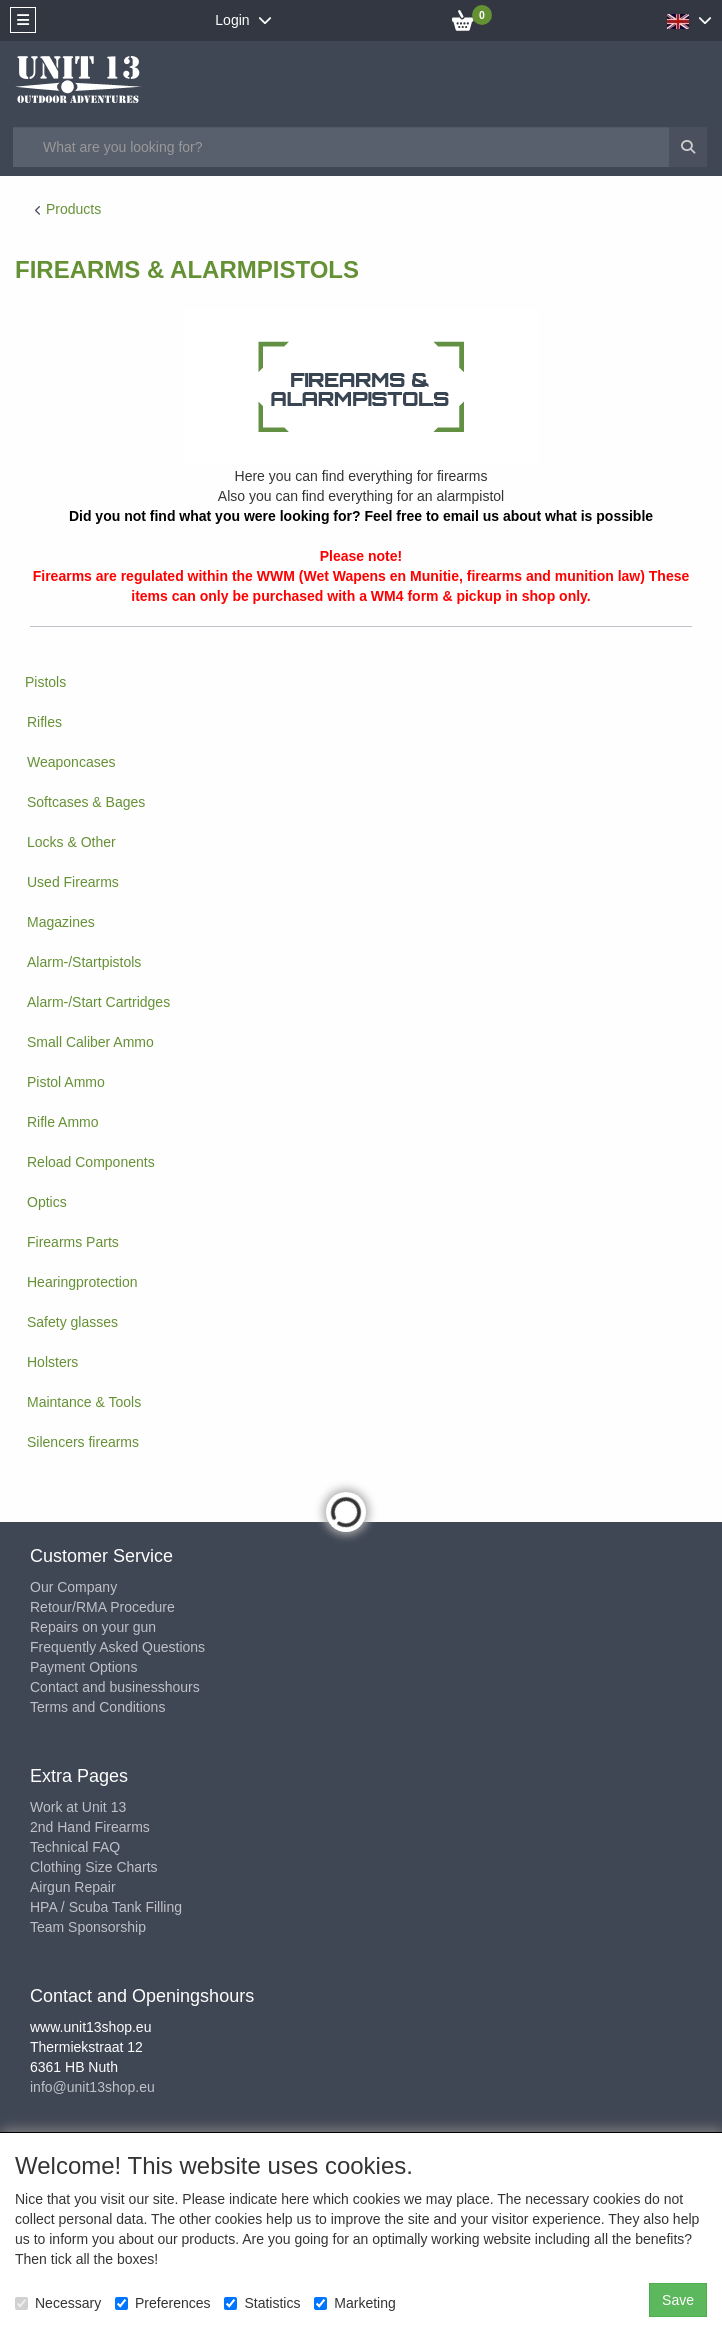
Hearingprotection (82, 1282)
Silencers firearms (83, 1442)
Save (678, 2300)
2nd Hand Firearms (90, 1827)
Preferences (162, 2303)
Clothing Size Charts (94, 1867)
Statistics (262, 2303)
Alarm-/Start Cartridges (98, 1002)
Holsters (52, 1362)
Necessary (58, 2303)
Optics (47, 1202)
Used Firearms (73, 882)
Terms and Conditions (97, 1707)
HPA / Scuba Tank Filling (106, 1907)
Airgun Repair (73, 1887)
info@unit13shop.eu (92, 2087)
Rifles (44, 722)
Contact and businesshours (115, 1687)
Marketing (354, 2303)
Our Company (73, 1587)
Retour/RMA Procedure (102, 1607)
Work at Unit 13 (78, 1807)
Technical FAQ (75, 1847)
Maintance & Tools (84, 1402)
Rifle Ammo (63, 1122)
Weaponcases (71, 762)
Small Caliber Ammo (90, 1042)
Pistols (45, 682)
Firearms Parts (73, 1242)
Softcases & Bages (86, 802)
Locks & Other (71, 842)
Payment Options (83, 1667)
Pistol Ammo (66, 1082)
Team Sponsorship (88, 1927)
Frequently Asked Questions (117, 1647)
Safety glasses (72, 1322)
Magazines (61, 922)
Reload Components (91, 1162)
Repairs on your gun (93, 1627)
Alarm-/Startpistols (84, 962)
